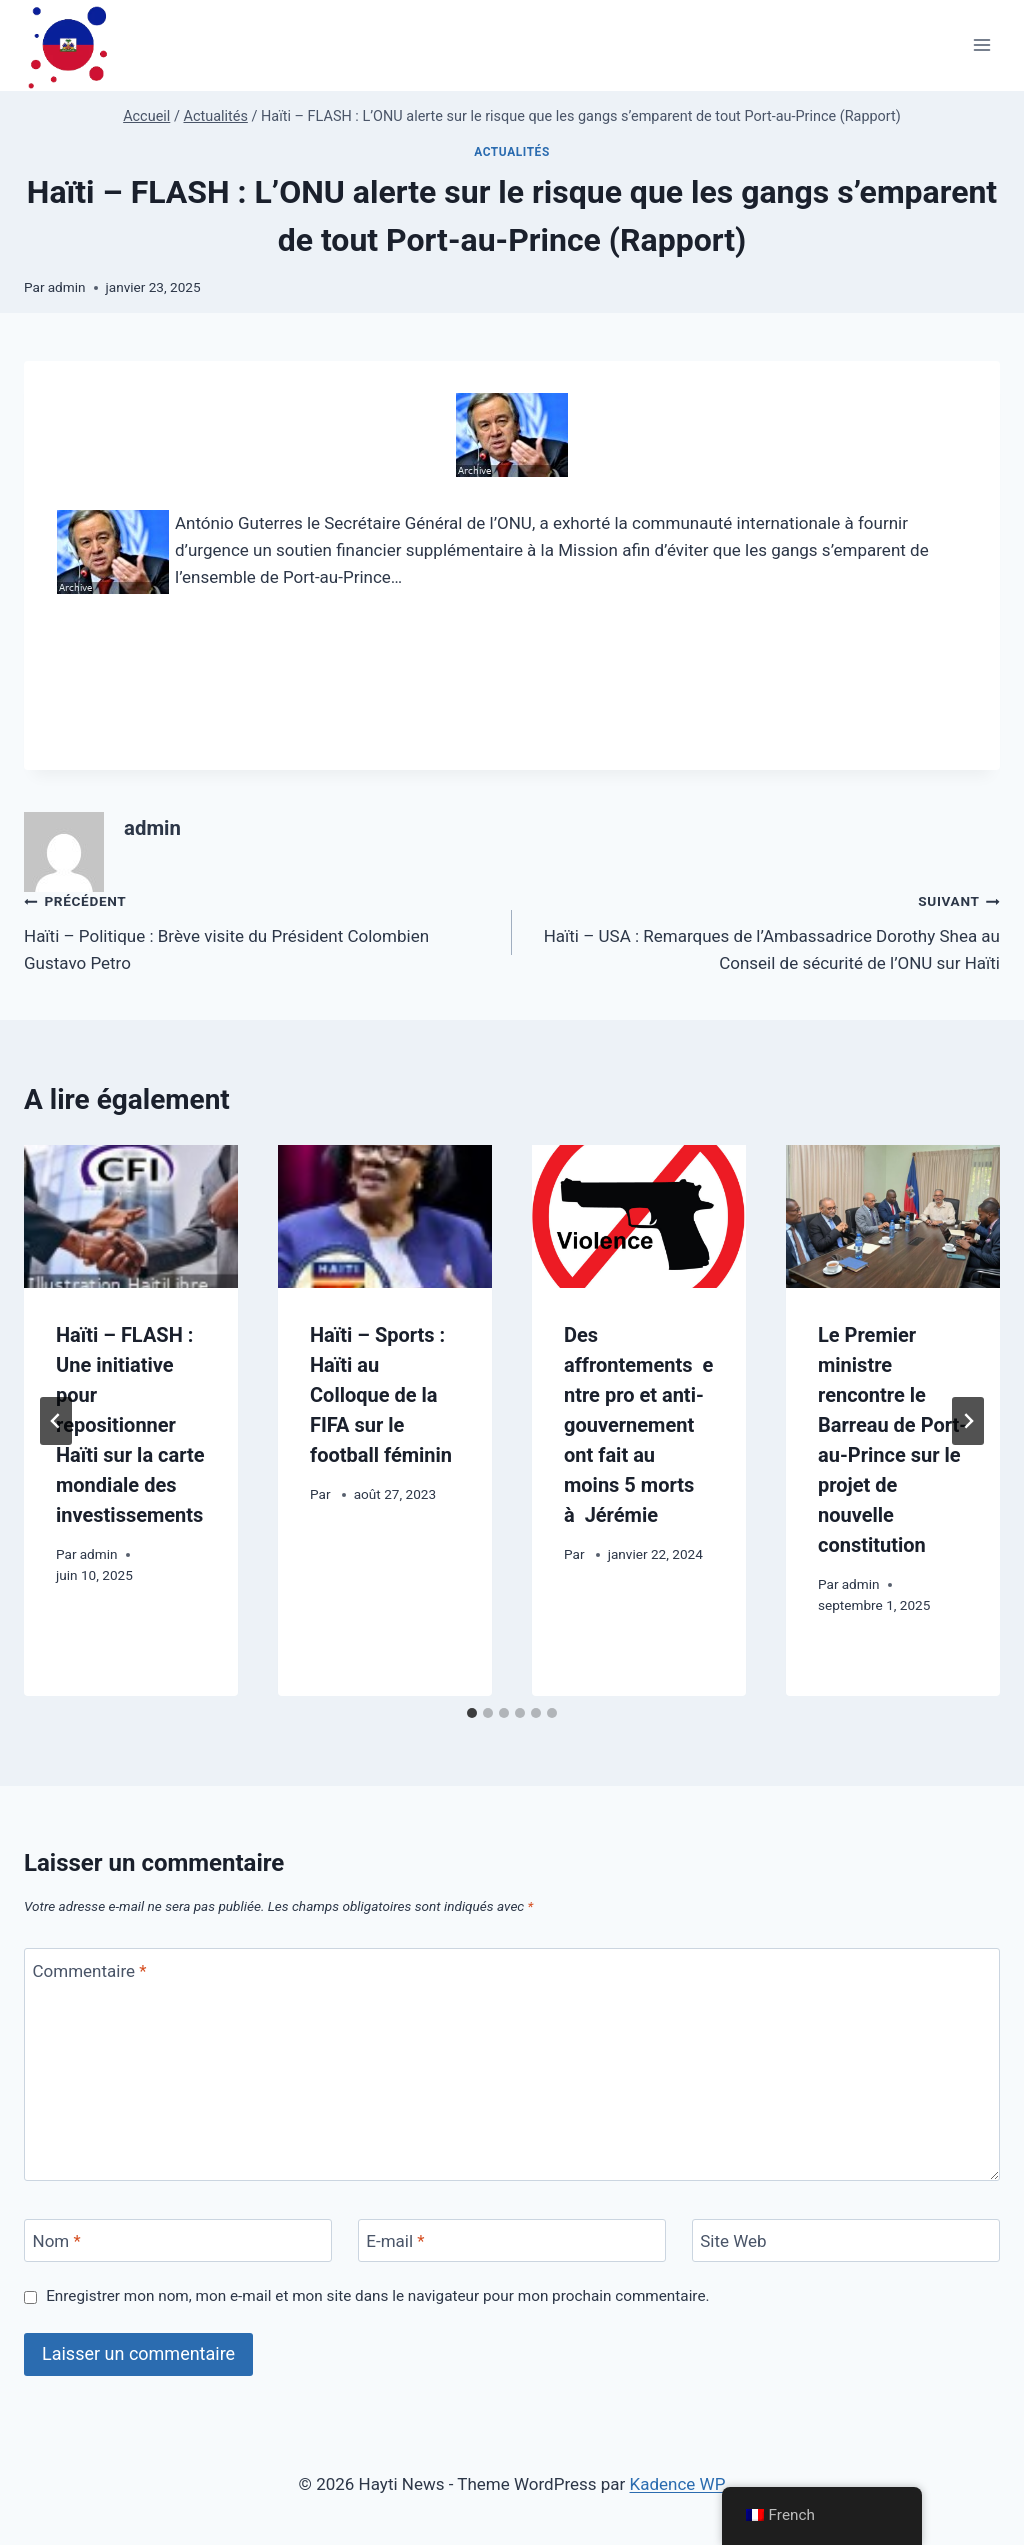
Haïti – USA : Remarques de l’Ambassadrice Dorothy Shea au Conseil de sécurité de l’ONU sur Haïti (764, 930)
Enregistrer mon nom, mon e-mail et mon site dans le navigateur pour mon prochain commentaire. (377, 2296)
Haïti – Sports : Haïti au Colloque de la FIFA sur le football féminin (381, 1395)
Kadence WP (678, 2484)
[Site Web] (846, 2240)
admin (67, 287)
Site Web (733, 2241)
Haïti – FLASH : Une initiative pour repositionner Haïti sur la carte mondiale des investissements (130, 1425)
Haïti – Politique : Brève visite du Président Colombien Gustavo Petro (259, 930)
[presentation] (131, 1216)
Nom (57, 2241)
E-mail (395, 2241)
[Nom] (178, 2240)
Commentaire (90, 1970)
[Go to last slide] (56, 1421)
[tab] (472, 1713)
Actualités (512, 152)
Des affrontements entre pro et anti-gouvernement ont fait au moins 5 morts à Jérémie (638, 1425)
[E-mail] (512, 2240)
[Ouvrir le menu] (981, 45)
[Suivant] (968, 1421)
